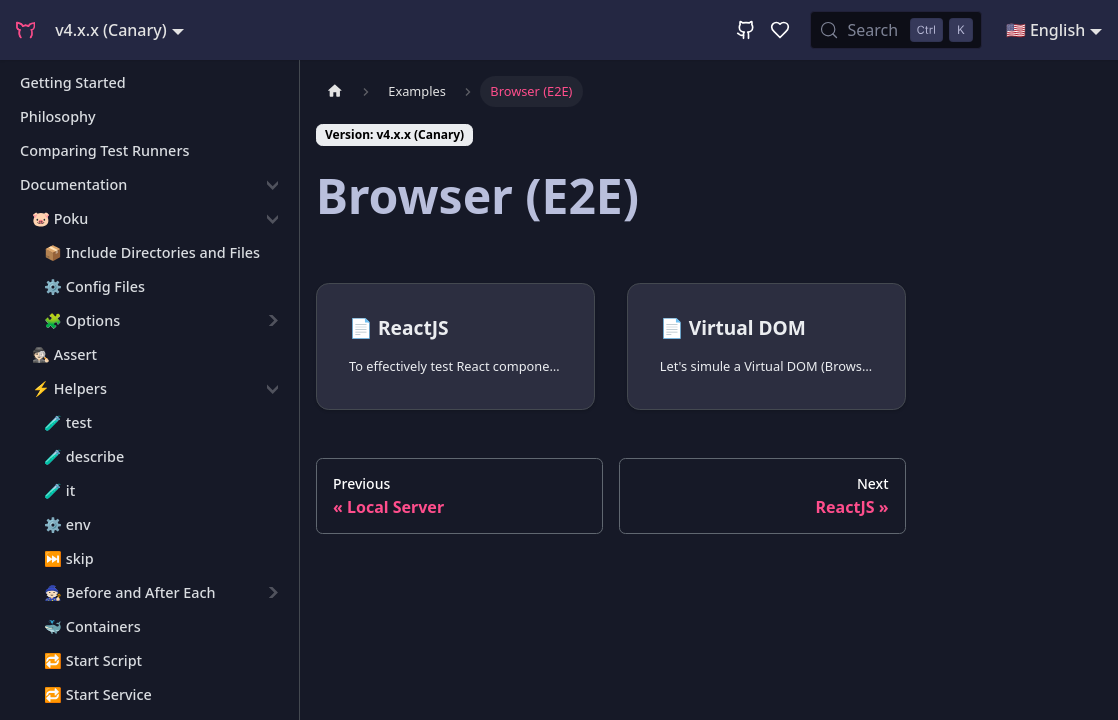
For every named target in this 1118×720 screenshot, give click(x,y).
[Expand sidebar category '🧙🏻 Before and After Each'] (272, 593)
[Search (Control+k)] (895, 30)
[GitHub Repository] (746, 30)
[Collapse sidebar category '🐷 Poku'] (272, 219)
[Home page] (335, 91)
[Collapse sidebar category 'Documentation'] (272, 185)
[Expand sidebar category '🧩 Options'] (272, 321)
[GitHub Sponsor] (780, 30)
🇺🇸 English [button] (1045, 30)
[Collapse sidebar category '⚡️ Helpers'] (272, 389)
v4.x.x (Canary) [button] (111, 30)
